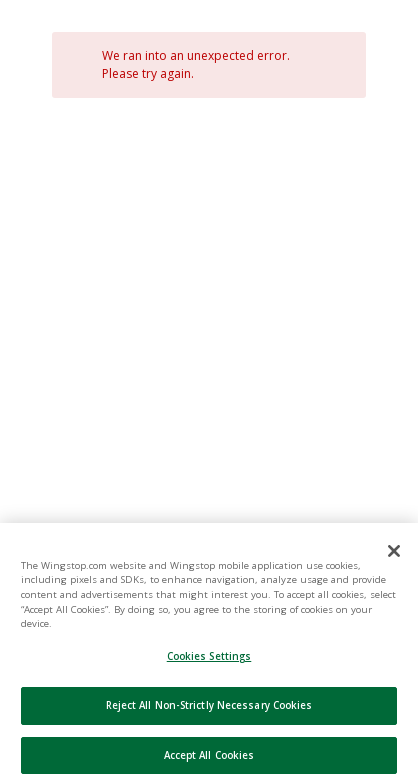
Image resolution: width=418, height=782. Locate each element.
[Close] (339, 73)
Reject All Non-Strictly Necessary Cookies (209, 719)
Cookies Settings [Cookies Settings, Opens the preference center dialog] (209, 670)
